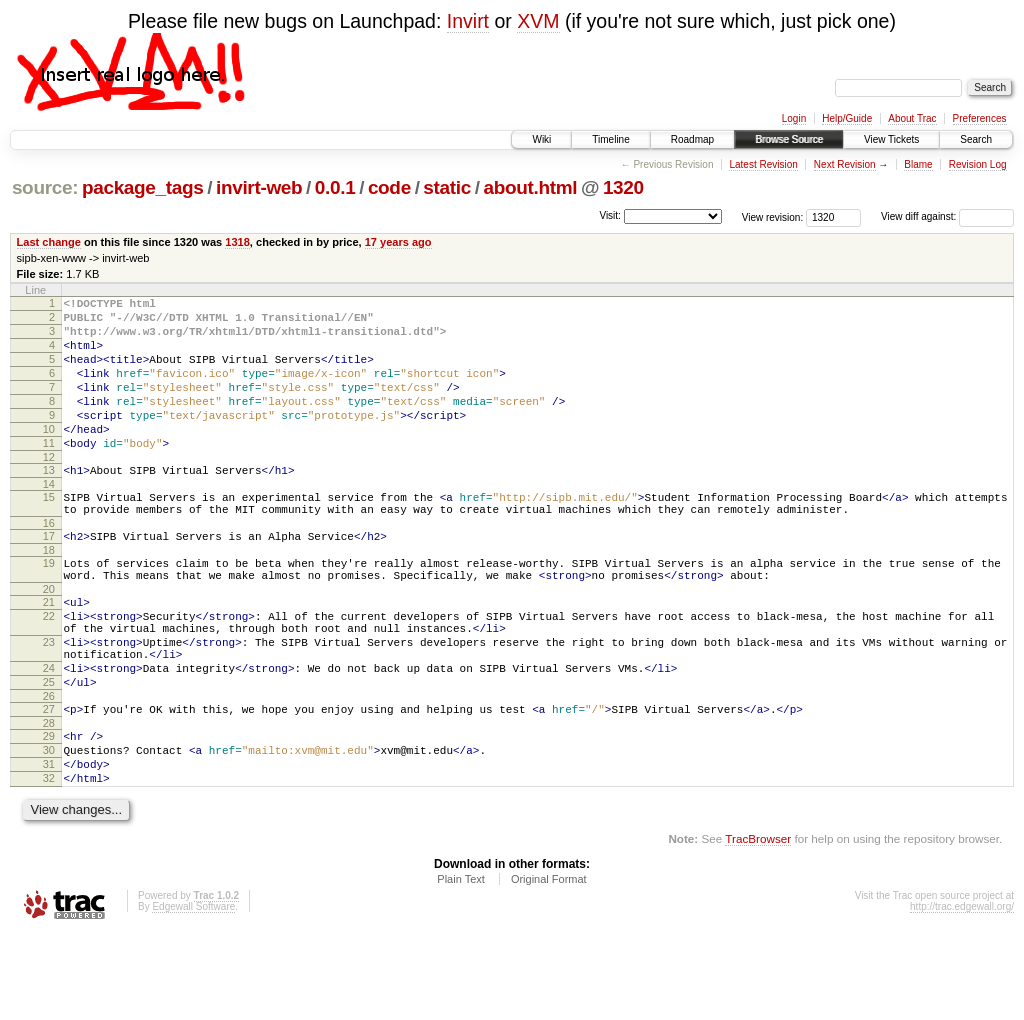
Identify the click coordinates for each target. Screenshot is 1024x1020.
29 (49, 811)
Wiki (541, 139)
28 (49, 798)
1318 (237, 242)
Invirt (468, 21)
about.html (530, 187)
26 (49, 768)
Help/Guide (847, 118)
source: (45, 187)
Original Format (549, 966)
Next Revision (845, 164)
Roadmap (692, 139)
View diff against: (947, 216)
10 (49, 456)
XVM (538, 21)
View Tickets (891, 139)
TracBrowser (758, 925)
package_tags (143, 187)
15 (49, 533)
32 (49, 862)
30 (49, 828)
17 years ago (398, 242)
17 (49, 578)
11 (49, 473)
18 (49, 595)
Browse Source (789, 139)
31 (49, 845)
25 (49, 751)
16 (49, 565)
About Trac (912, 118)
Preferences (980, 118)
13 (49, 503)
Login (794, 118)
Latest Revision (763, 164)
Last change (49, 242)
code (389, 187)
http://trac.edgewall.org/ (962, 993)
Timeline (610, 139)
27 (49, 781)
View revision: (773, 216)
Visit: (610, 215)
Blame (918, 164)
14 (49, 520)
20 (49, 640)
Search (976, 139)
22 (49, 670)
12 (49, 490)
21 (49, 653)
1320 (623, 187)
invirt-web (259, 187)
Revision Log (978, 164)
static (447, 187)
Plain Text (461, 966)
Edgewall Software (193, 993)
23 (49, 702)
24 (49, 734)
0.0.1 (335, 187)
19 (49, 608)
